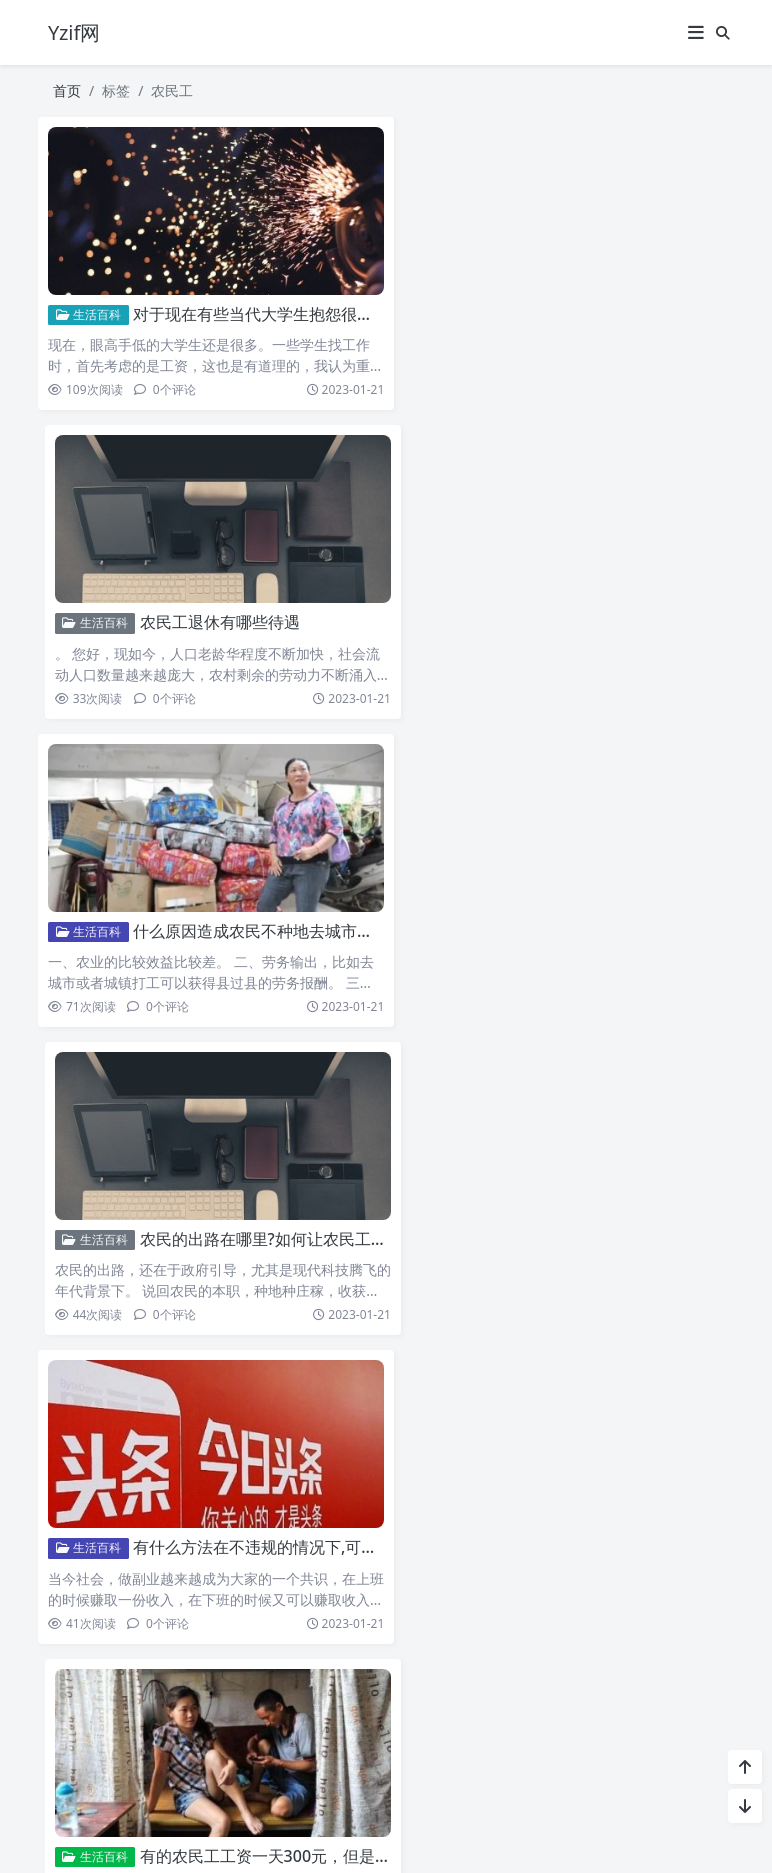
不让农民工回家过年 (560, 1509)
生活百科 (88, 307)
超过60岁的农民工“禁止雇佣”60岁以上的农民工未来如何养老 (349, 1209)
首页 (67, 90)
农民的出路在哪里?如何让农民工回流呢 (627, 607)
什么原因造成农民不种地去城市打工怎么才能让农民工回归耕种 (357, 607)
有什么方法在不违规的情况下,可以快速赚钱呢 (295, 908)
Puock (423, 1833)
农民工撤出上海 (189, 1509)
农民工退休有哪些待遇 (568, 307)
